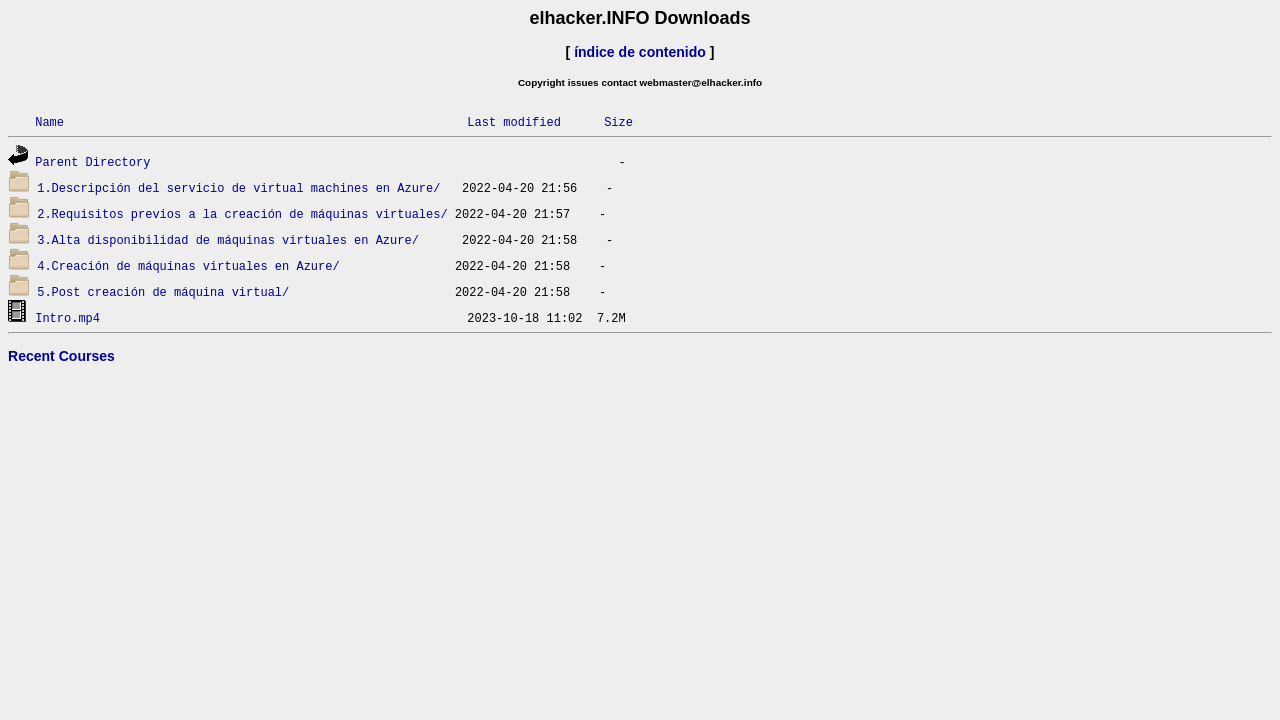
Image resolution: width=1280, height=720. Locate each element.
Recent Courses (61, 356)
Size (618, 121)
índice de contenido (640, 52)
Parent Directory (92, 161)
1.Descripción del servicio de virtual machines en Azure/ (238, 187)
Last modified (514, 121)
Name (49, 121)
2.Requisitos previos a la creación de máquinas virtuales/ (242, 213)
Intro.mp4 (67, 317)
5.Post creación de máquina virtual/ (163, 291)
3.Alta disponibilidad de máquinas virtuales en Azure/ (228, 239)
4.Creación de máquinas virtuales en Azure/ (188, 265)
